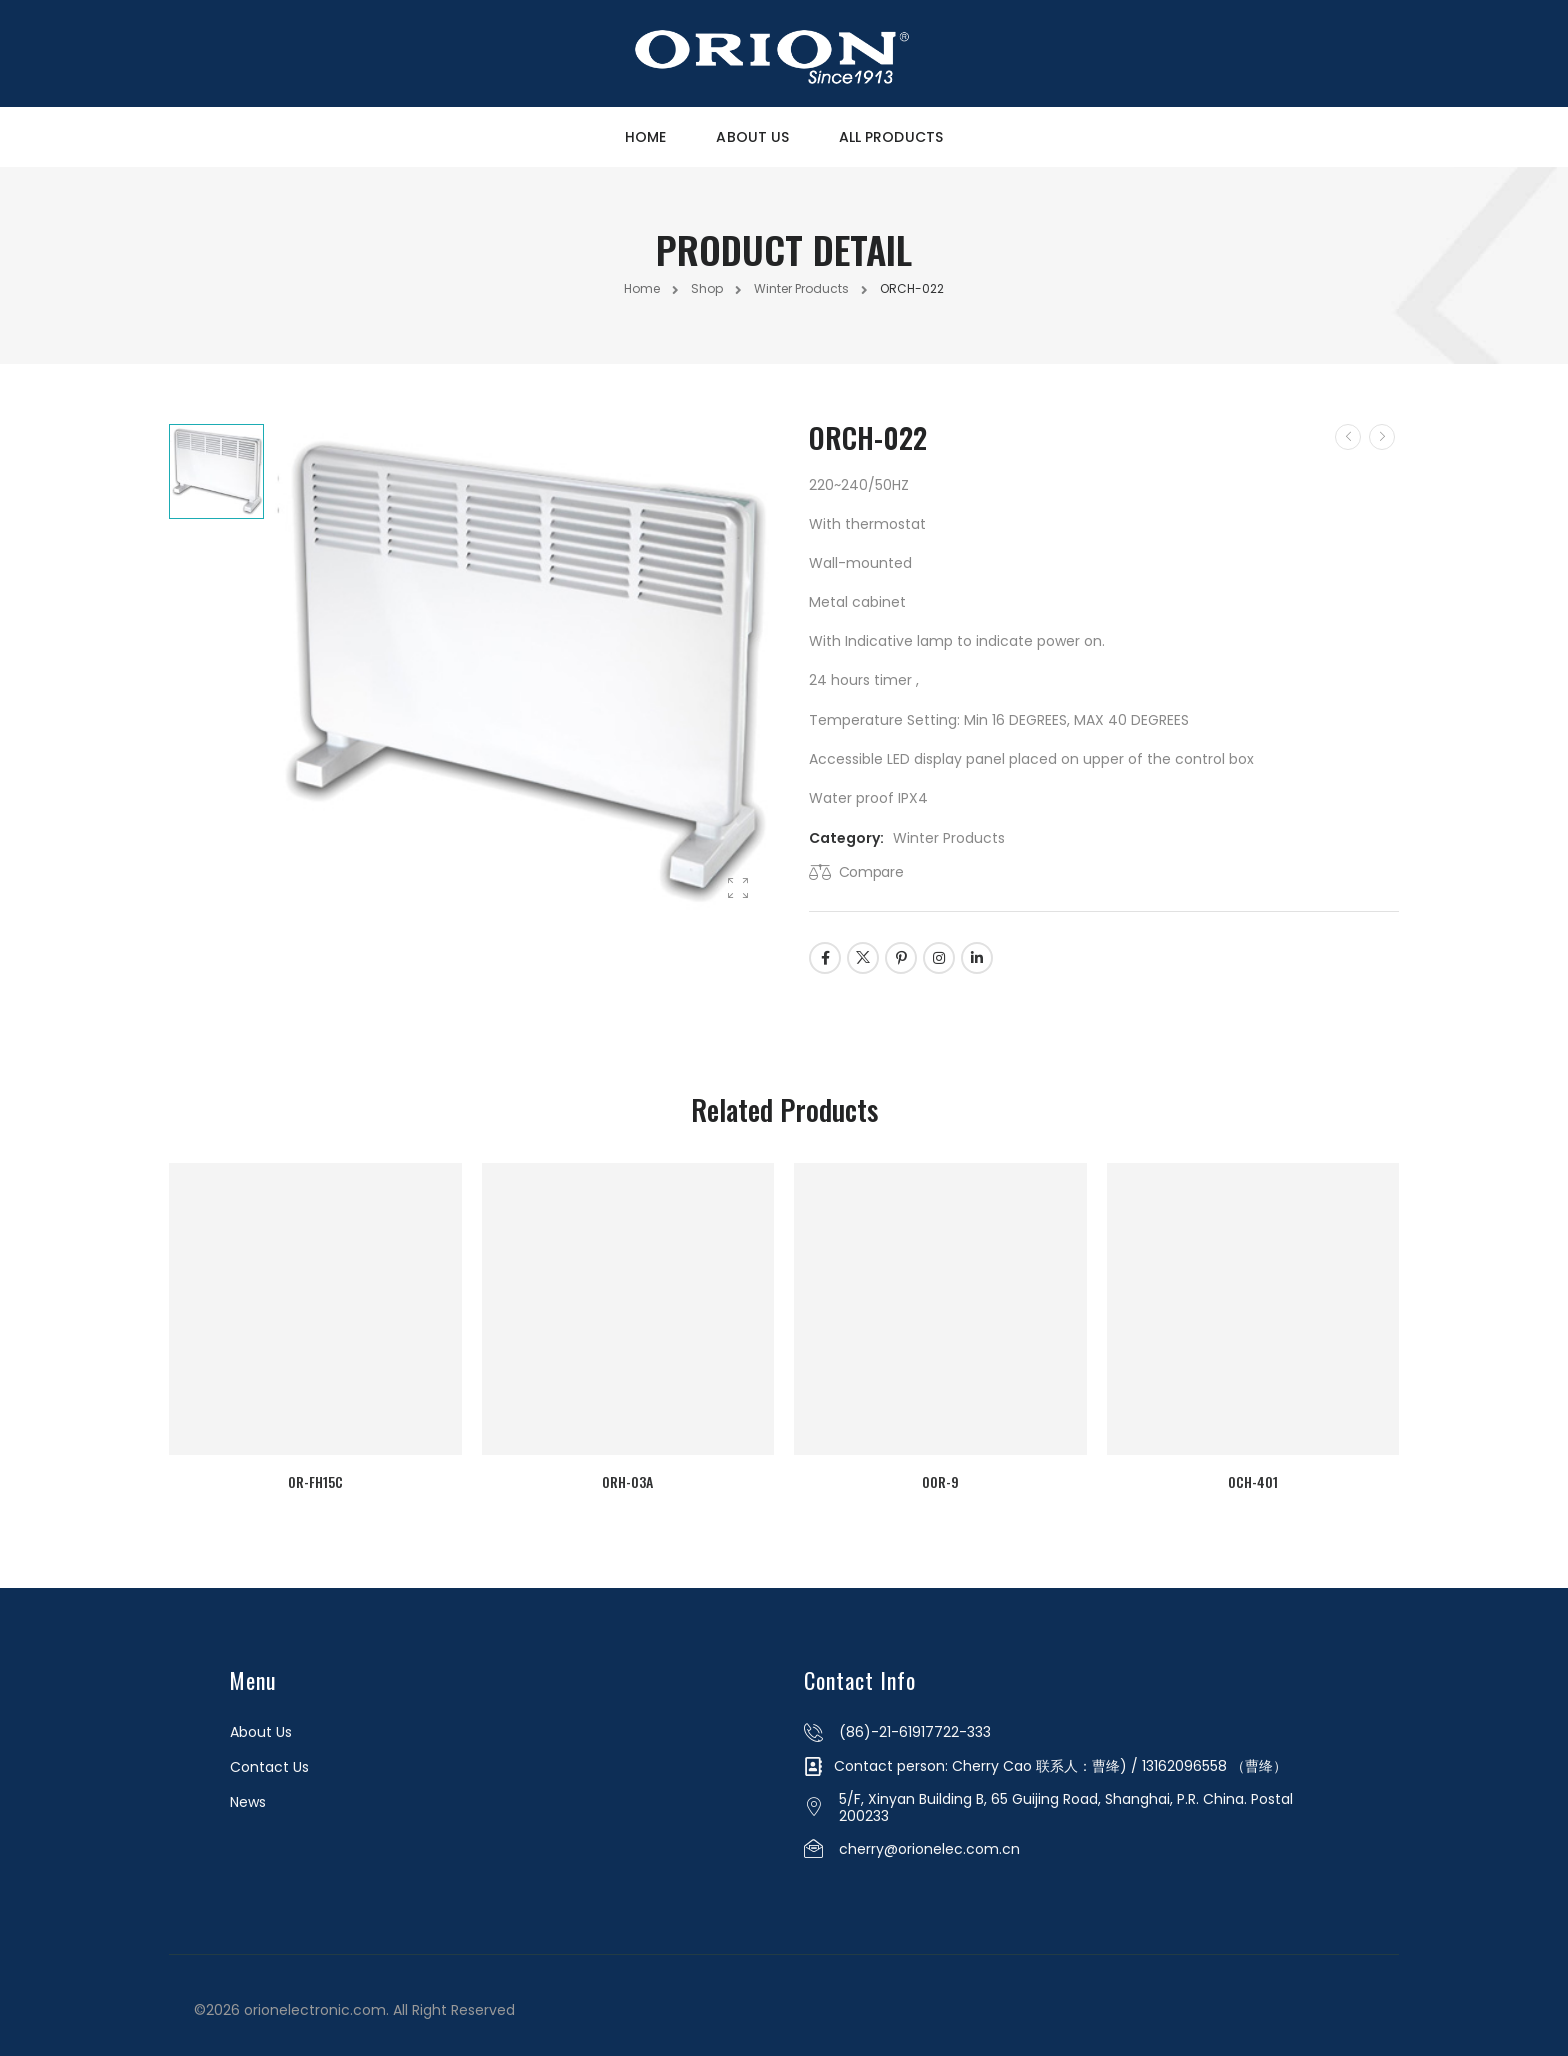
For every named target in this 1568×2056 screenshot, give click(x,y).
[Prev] (1348, 437)
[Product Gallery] (738, 889)
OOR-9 (941, 1474)
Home (645, 137)
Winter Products (801, 288)
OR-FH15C (311, 1474)
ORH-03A (626, 1474)
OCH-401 (1257, 1474)
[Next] (1382, 437)
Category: (846, 838)
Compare (871, 872)
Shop (707, 288)
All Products (891, 137)
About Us (752, 137)
